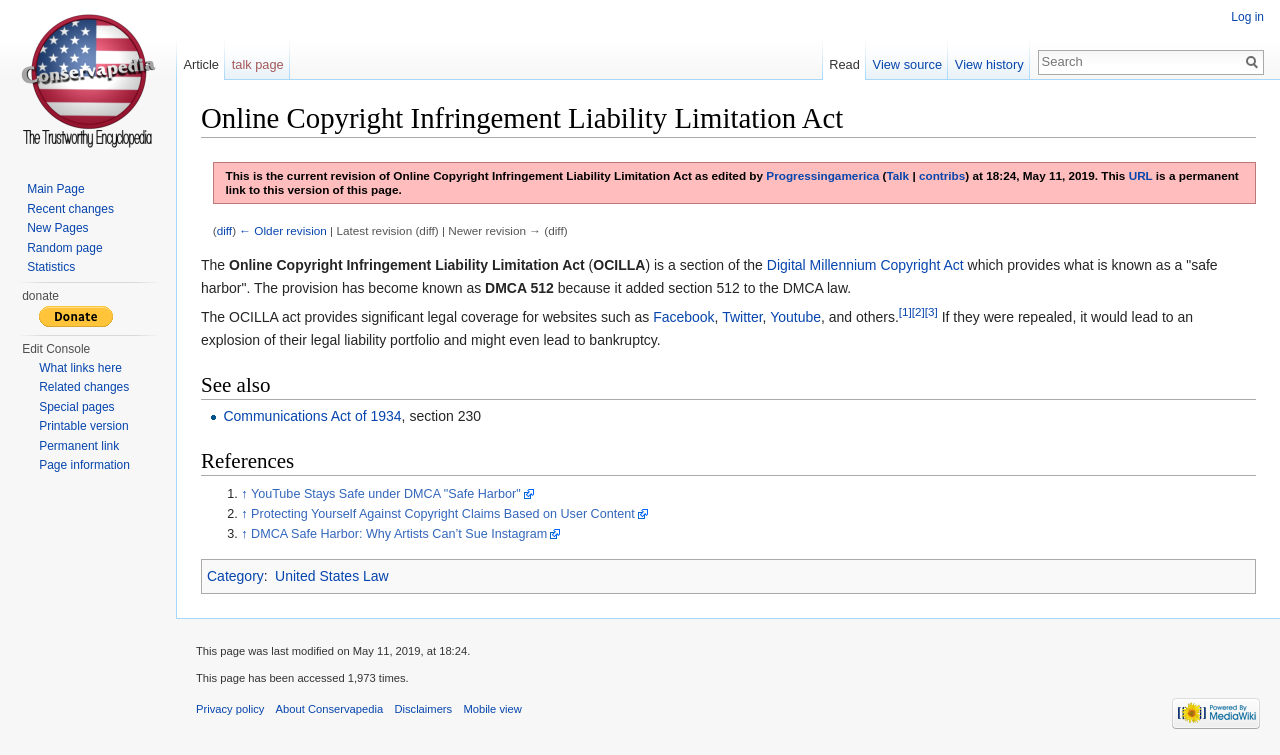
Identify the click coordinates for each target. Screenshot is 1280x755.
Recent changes (70, 209)
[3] (931, 312)
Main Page (55, 189)
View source (907, 64)
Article (201, 64)
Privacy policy (230, 709)
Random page (64, 248)
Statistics (51, 267)
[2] (918, 312)
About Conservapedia (330, 709)
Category (235, 576)
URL (1141, 175)
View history (989, 64)
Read (844, 64)
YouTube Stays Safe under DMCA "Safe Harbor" (386, 494)
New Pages (57, 228)
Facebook (683, 317)
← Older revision (283, 230)
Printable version (83, 426)
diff (224, 230)
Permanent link (79, 446)
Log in (1247, 17)
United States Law (332, 576)
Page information (84, 465)
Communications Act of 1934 (312, 416)
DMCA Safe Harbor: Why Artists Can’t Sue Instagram (399, 534)
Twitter (742, 317)
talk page (258, 64)
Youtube (795, 317)
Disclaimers (423, 709)
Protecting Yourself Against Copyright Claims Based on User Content (443, 514)
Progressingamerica (822, 175)
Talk (898, 175)
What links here (80, 368)
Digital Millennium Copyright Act (865, 265)
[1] (905, 312)
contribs (942, 175)
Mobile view (492, 709)
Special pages (76, 407)
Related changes (84, 387)
